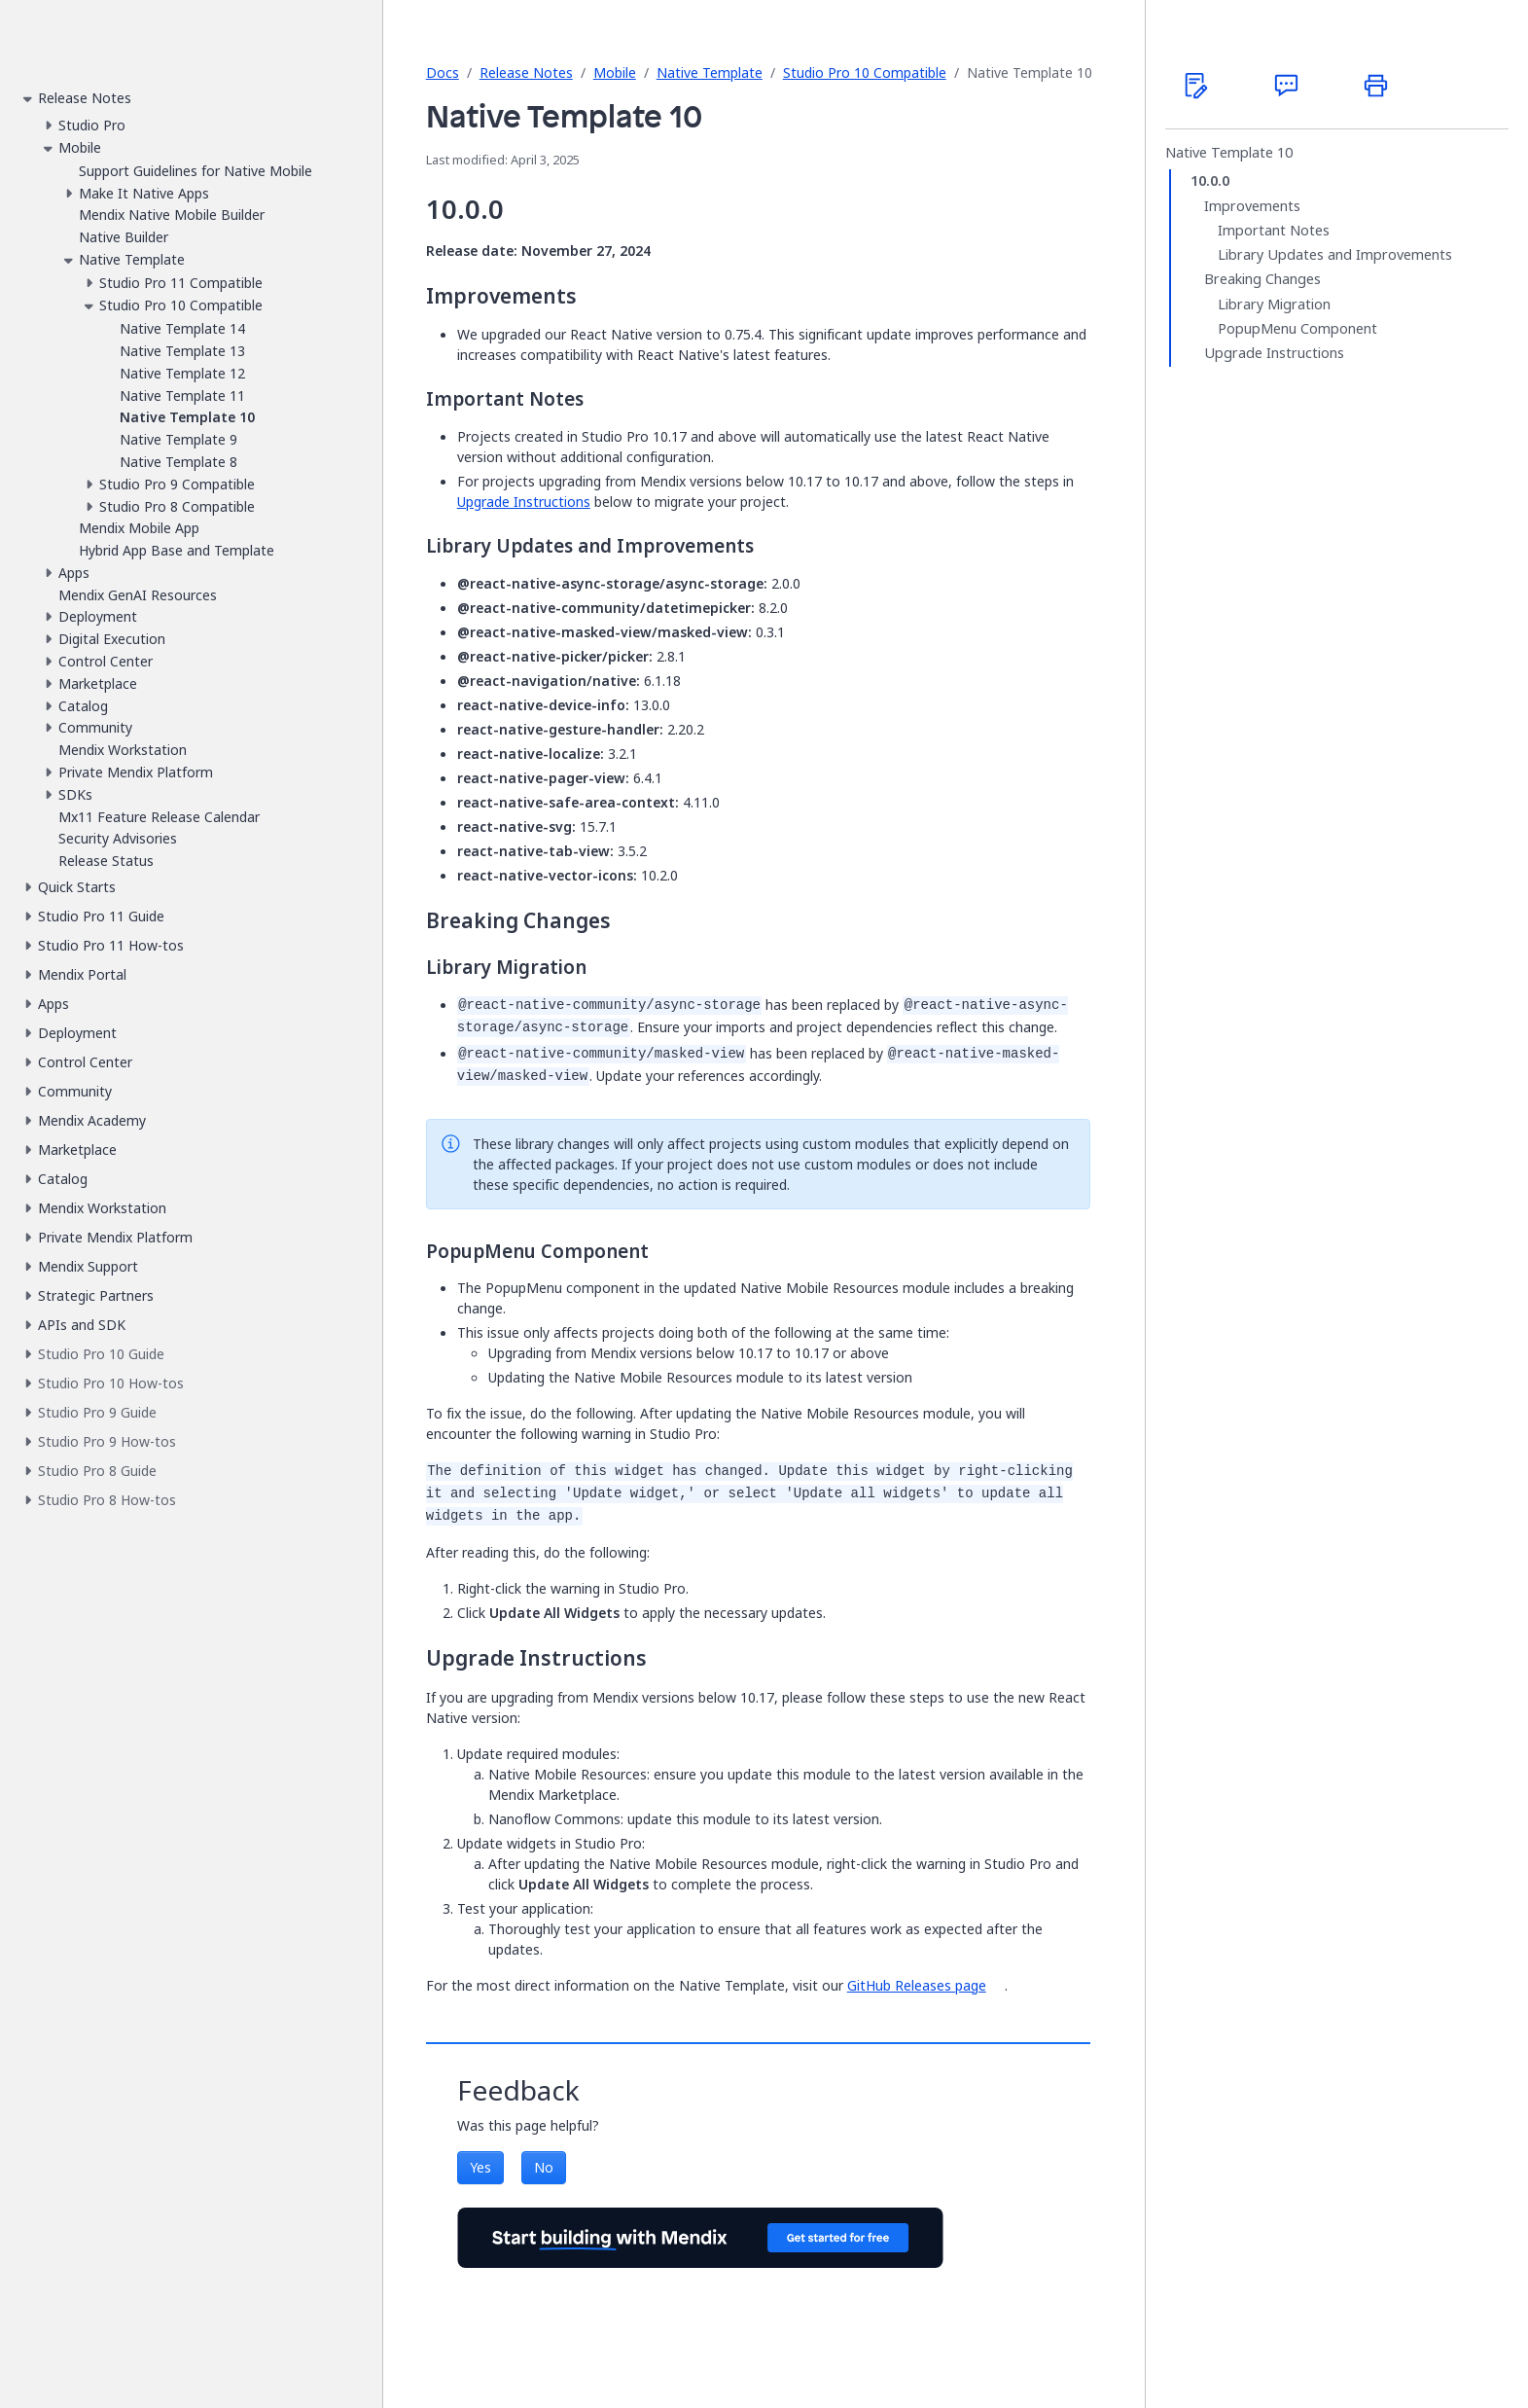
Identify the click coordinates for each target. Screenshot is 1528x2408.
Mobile (614, 72)
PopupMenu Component (1297, 329)
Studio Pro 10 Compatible (864, 72)
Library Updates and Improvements (1335, 255)
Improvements (1252, 206)
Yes (480, 2167)
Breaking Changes (1262, 279)
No (543, 2167)
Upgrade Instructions (523, 501)
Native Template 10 (1229, 152)
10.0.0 (1209, 181)
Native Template (710, 72)
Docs (442, 72)
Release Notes (526, 72)
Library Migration (1274, 304)
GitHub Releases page (916, 1985)
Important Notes (1274, 230)
